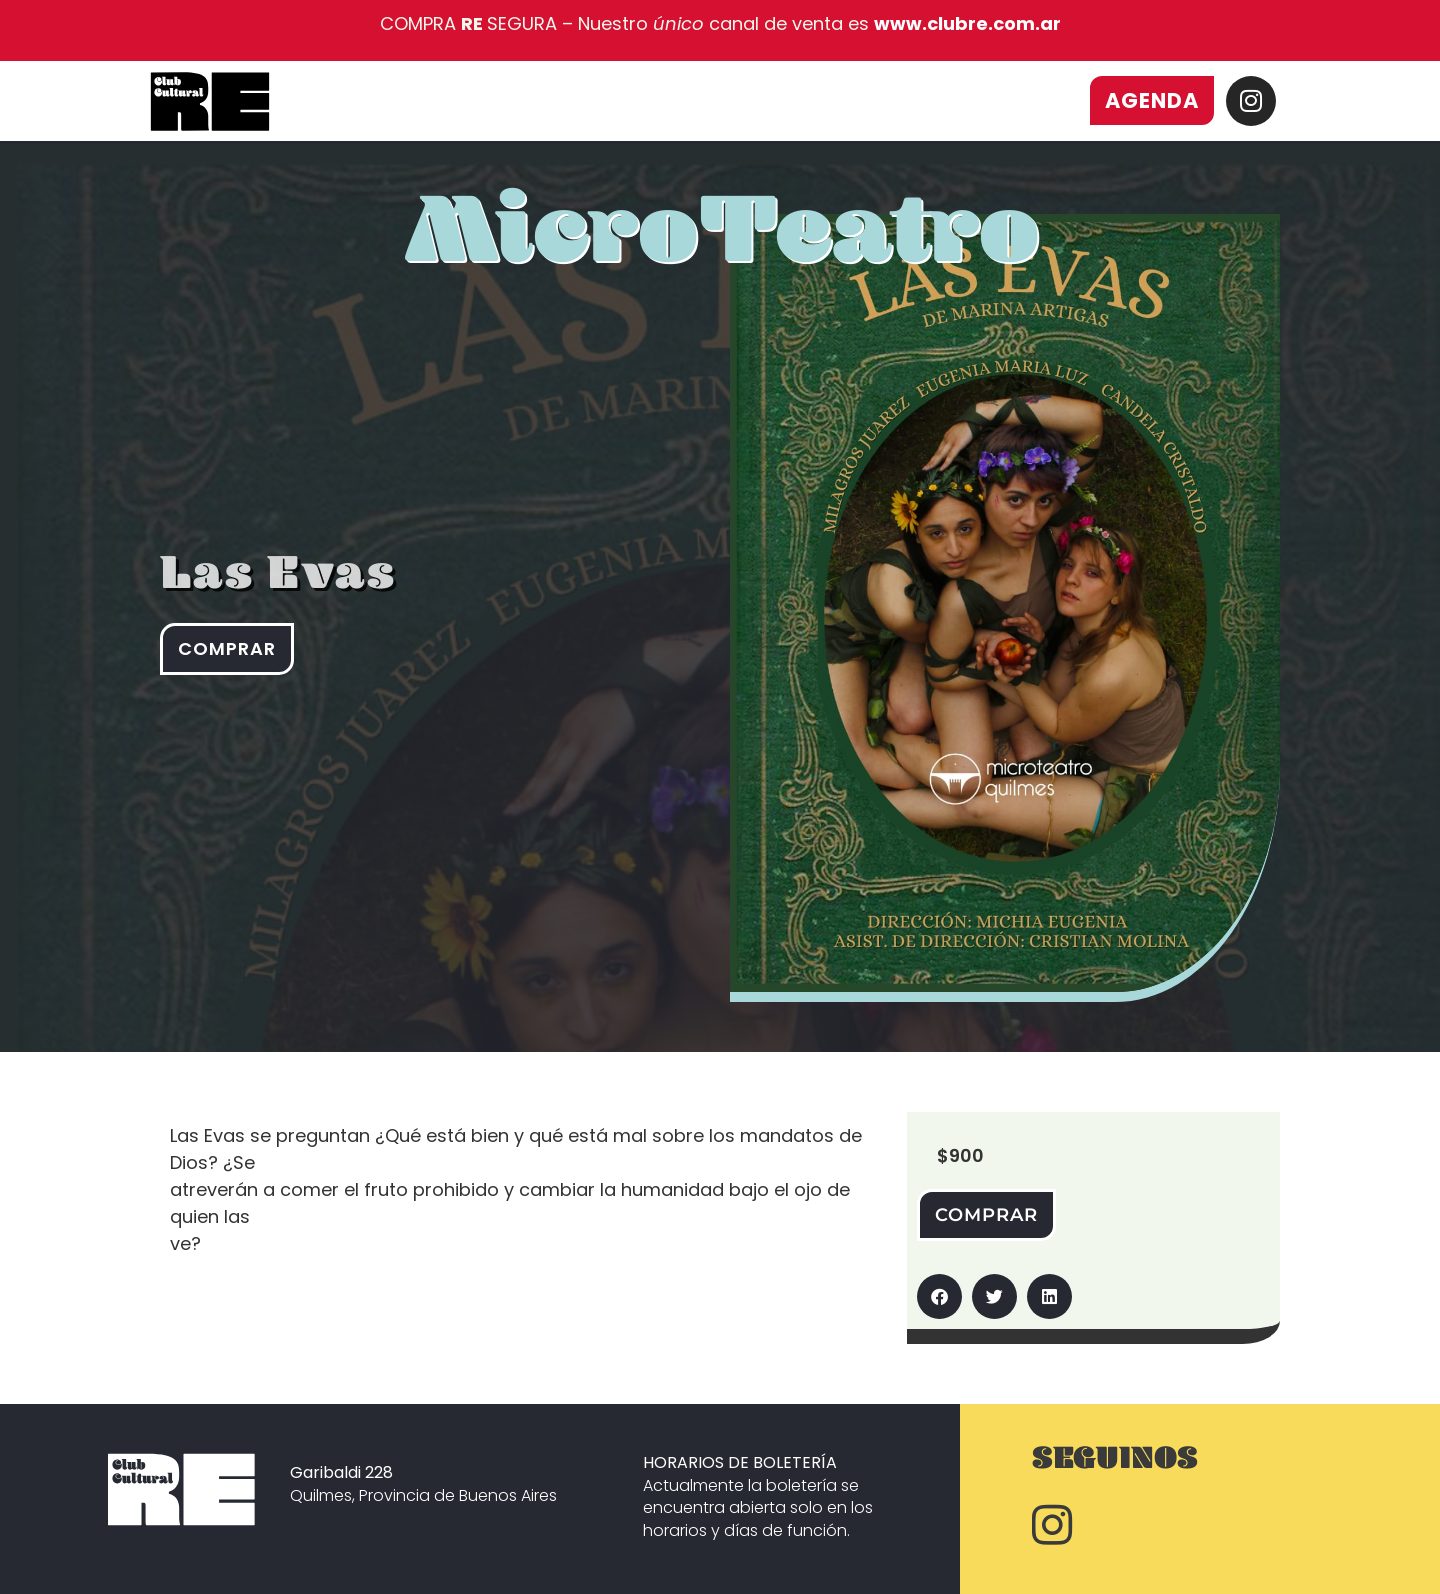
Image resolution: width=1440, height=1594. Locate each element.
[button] (939, 1296)
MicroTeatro (722, 253)
